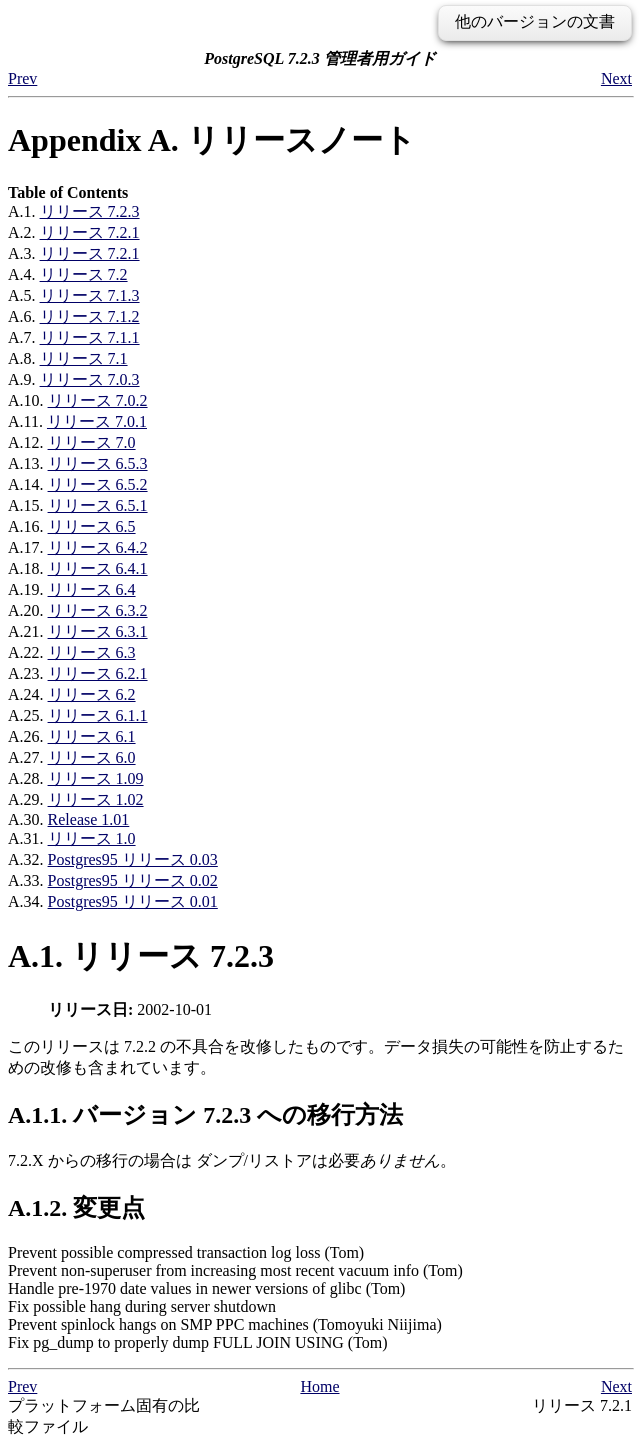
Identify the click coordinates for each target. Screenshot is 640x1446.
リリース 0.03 (133, 859)
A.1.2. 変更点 (76, 1208)
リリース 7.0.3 (90, 379)
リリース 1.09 (96, 778)
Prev (22, 78)
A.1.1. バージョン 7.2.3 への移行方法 (205, 1115)
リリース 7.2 (84, 274)
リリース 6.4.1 (98, 568)
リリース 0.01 (133, 901)
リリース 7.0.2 (98, 400)
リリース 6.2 (92, 694)
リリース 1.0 (92, 838)
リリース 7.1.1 (90, 337)
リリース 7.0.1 (97, 421)
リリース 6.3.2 (98, 610)
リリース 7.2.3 (90, 211)
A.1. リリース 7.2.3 (141, 956)
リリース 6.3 (92, 652)
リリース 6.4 (92, 589)
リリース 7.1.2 (90, 316)
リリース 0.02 (133, 880)
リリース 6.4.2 (98, 547)
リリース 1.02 (96, 799)
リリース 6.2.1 (98, 673)
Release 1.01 (89, 819)
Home (319, 1386)
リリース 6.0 (92, 757)
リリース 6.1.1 (98, 715)
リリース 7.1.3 (90, 295)
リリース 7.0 (92, 442)
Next (616, 78)
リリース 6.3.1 (98, 631)
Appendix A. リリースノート (212, 140)
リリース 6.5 (92, 526)
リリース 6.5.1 (98, 505)
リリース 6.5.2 (98, 484)
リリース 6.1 (92, 736)
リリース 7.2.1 (90, 232)
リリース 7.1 (84, 358)
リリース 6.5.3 (98, 463)
